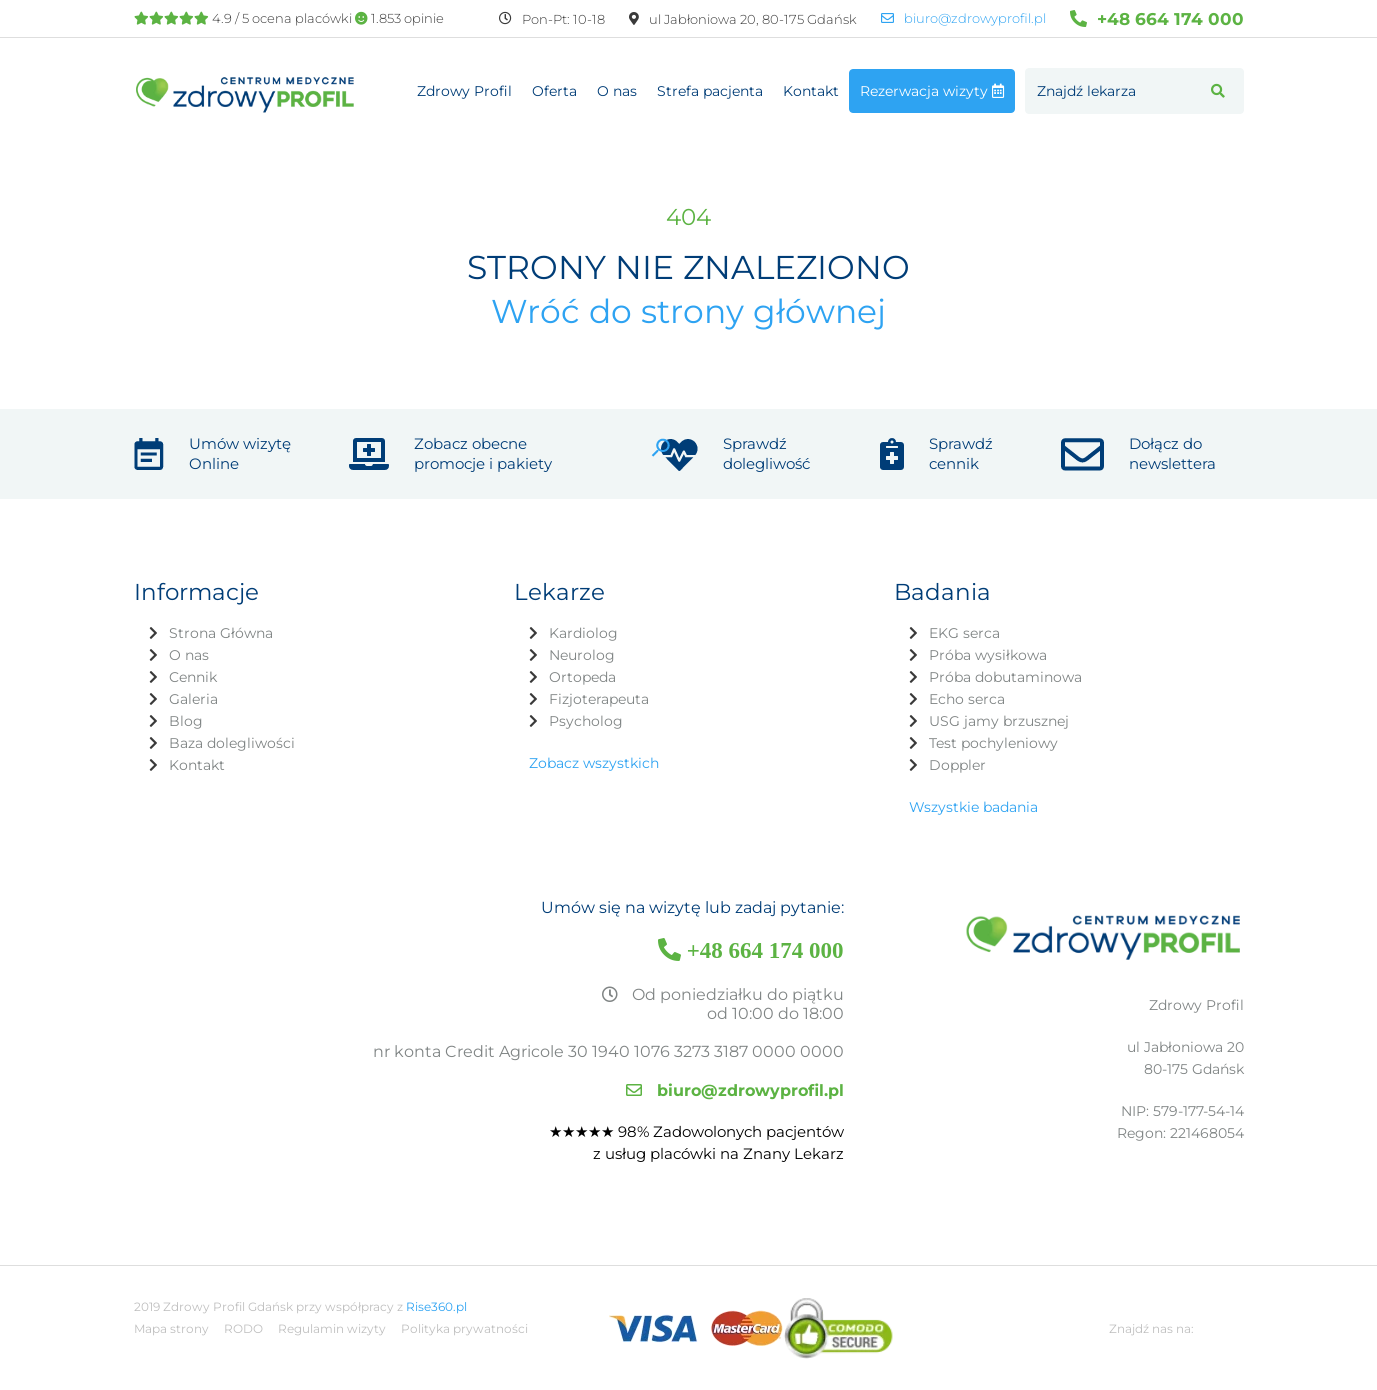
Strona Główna (221, 633)
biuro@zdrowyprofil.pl (963, 18)
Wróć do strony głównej (688, 311)
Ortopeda (582, 677)
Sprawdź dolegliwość (766, 453)
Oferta (554, 91)
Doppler (957, 765)
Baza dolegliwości (232, 743)
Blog (186, 721)
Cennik (193, 677)
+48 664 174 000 (1157, 18)
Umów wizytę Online (240, 453)
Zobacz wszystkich (594, 763)
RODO (243, 1328)
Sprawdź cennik (961, 453)
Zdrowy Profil (464, 91)
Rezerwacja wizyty (932, 91)
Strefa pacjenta (710, 91)
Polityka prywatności (464, 1328)
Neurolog (582, 655)
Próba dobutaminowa (1005, 677)
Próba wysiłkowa (988, 655)
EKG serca (964, 633)
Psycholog (586, 721)
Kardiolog (583, 633)
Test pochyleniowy (993, 743)
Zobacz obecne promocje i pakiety (483, 453)
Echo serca (967, 699)
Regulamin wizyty (332, 1328)
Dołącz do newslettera (1172, 453)
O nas (617, 91)
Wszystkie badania (973, 807)
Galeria (193, 699)
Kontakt (811, 91)
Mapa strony (171, 1328)
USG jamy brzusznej (999, 721)
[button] (1218, 91)
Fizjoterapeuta (599, 699)
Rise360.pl (436, 1306)
